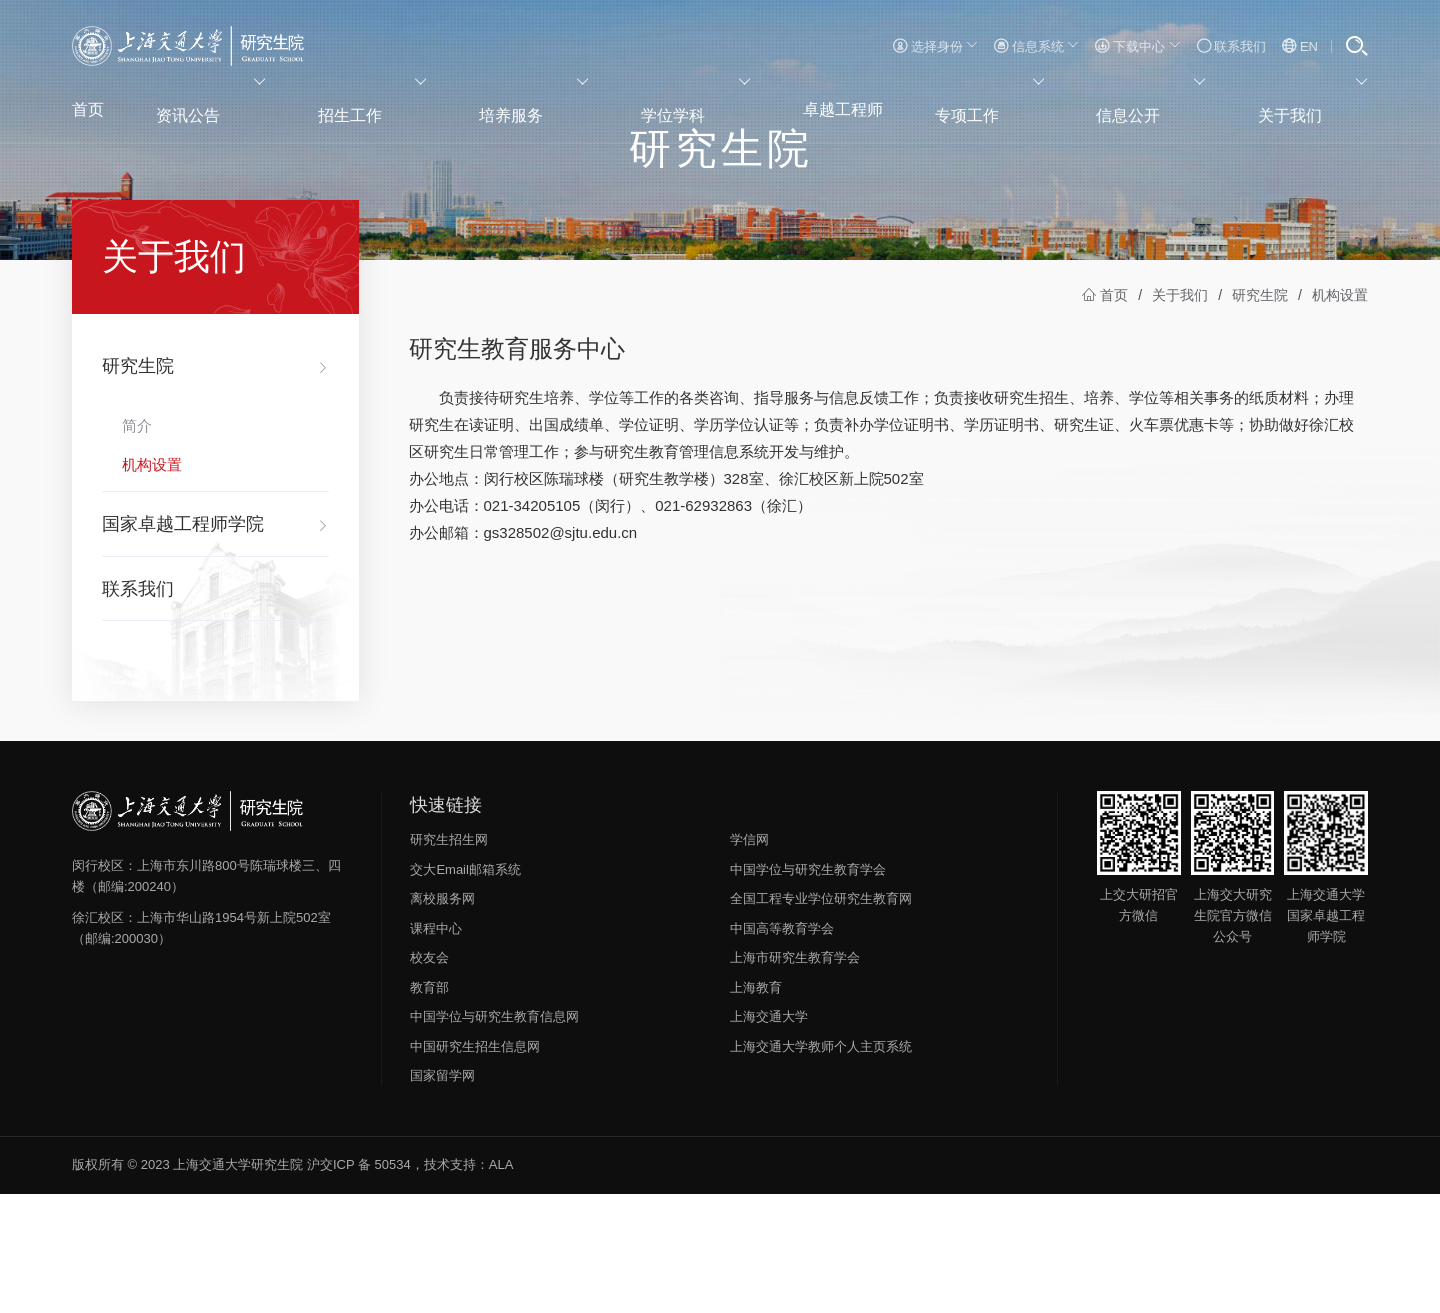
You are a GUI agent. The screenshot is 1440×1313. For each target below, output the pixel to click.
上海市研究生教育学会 (795, 1077)
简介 (137, 545)
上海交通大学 (769, 1136)
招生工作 (379, 105)
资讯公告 (221, 105)
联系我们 (1232, 46)
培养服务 (536, 105)
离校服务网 (442, 1018)
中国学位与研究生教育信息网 (494, 1136)
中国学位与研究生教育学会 (808, 989)
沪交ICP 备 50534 (359, 1284)
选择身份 (935, 46)
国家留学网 (442, 1195)
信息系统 (1036, 46)
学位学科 (694, 105)
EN (1300, 46)
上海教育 (756, 1107)
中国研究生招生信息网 (475, 1166)
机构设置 (1340, 415)
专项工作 (1010, 105)
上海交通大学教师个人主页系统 (821, 1166)
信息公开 (1167, 105)
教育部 (429, 1107)
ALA (501, 1284)
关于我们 (1325, 105)
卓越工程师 (852, 105)
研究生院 (1260, 415)
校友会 (429, 1077)
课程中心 (436, 1048)
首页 (89, 105)
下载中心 (1137, 46)
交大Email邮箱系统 (465, 989)
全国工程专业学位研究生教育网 (821, 1018)
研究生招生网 (449, 959)
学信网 (749, 959)
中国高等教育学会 (782, 1048)
